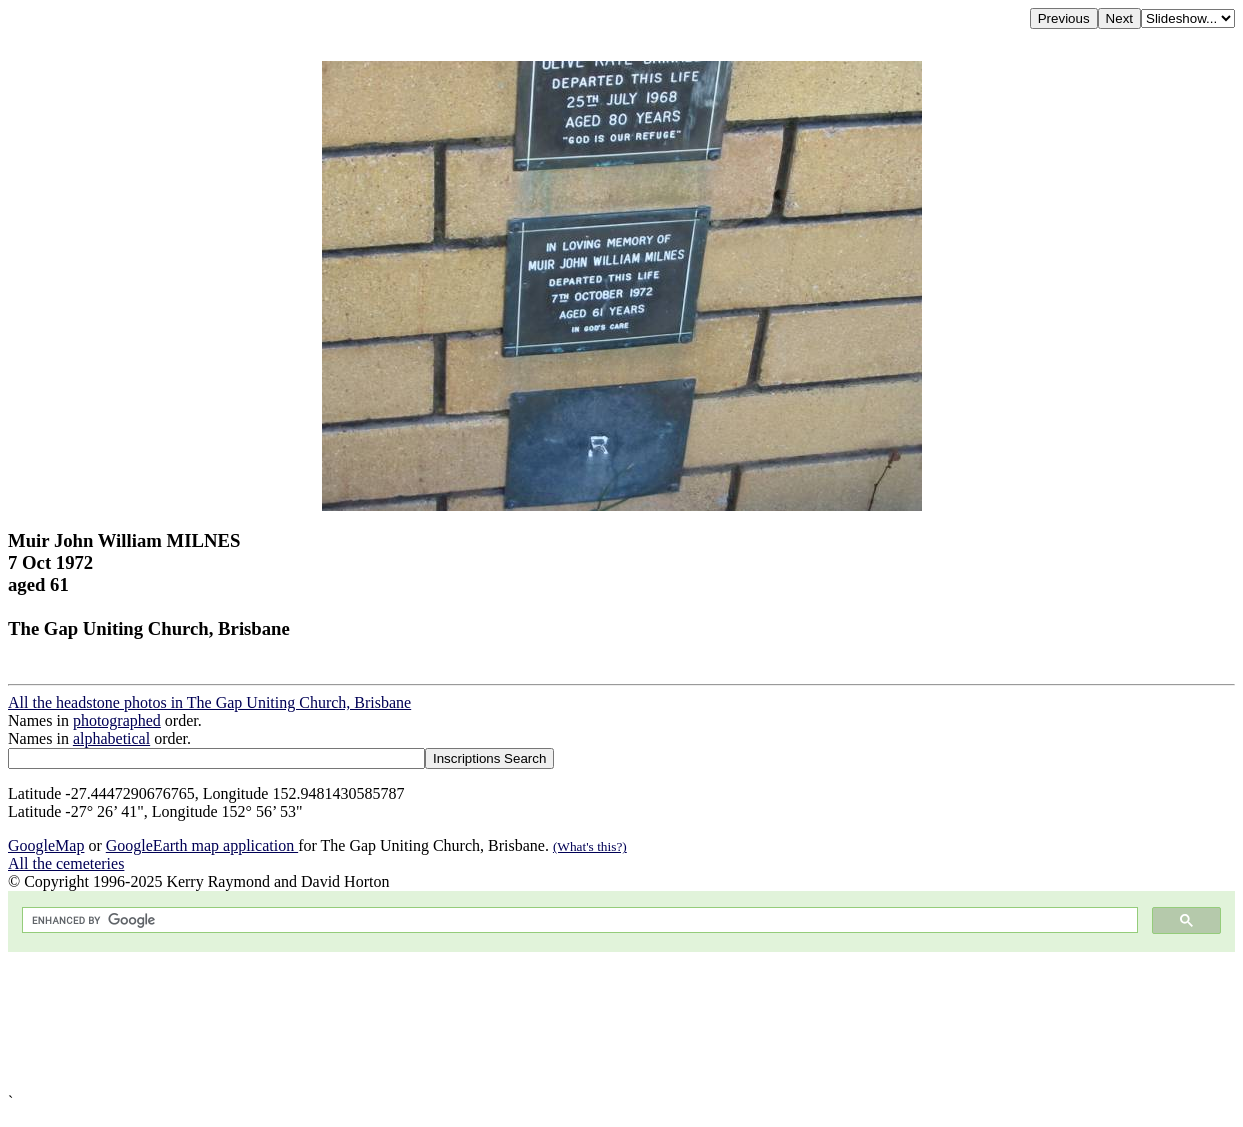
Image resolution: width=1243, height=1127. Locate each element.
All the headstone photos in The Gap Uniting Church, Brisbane (209, 702)
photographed (117, 720)
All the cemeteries (66, 863)
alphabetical (111, 738)
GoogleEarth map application (202, 845)
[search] (578, 920)
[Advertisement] (608, 1022)
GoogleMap (46, 845)
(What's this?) (590, 846)
